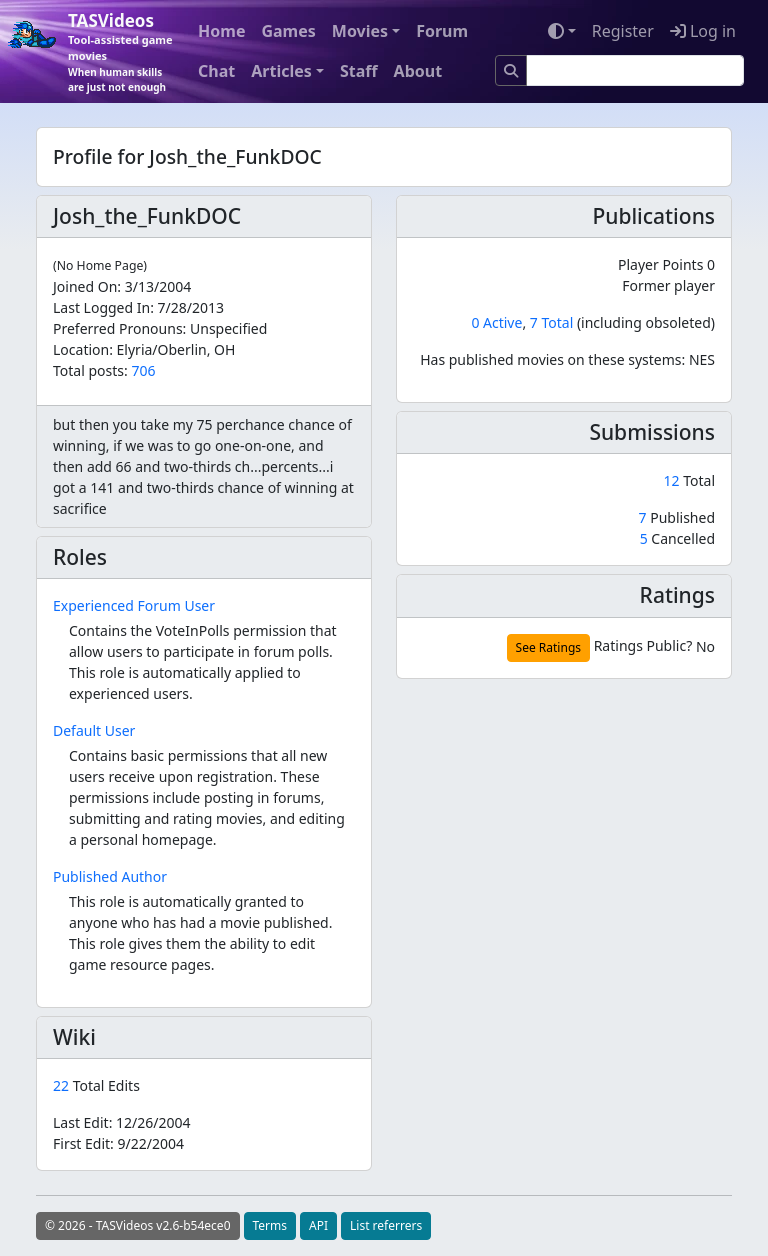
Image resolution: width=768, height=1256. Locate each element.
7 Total (551, 322)
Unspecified (228, 328)
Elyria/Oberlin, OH (176, 349)
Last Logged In (101, 307)
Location (81, 349)
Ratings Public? (643, 645)
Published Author (110, 876)
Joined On (85, 286)
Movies (360, 31)
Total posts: (90, 370)
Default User (94, 730)
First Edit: (118, 1143)
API (318, 1225)
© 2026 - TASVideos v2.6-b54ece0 (138, 1225)
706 (143, 370)
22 (63, 1085)
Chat (216, 71)
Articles (281, 71)
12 (674, 480)
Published (677, 517)
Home (221, 31)
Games (288, 31)
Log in (703, 31)
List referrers (386, 1225)
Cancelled (677, 538)
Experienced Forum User (134, 605)
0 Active (496, 322)
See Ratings (548, 647)
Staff (359, 71)
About (418, 71)
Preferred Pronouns (118, 328)
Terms (270, 1225)
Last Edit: (122, 1122)
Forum (442, 31)
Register (623, 31)
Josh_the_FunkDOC (147, 216)
